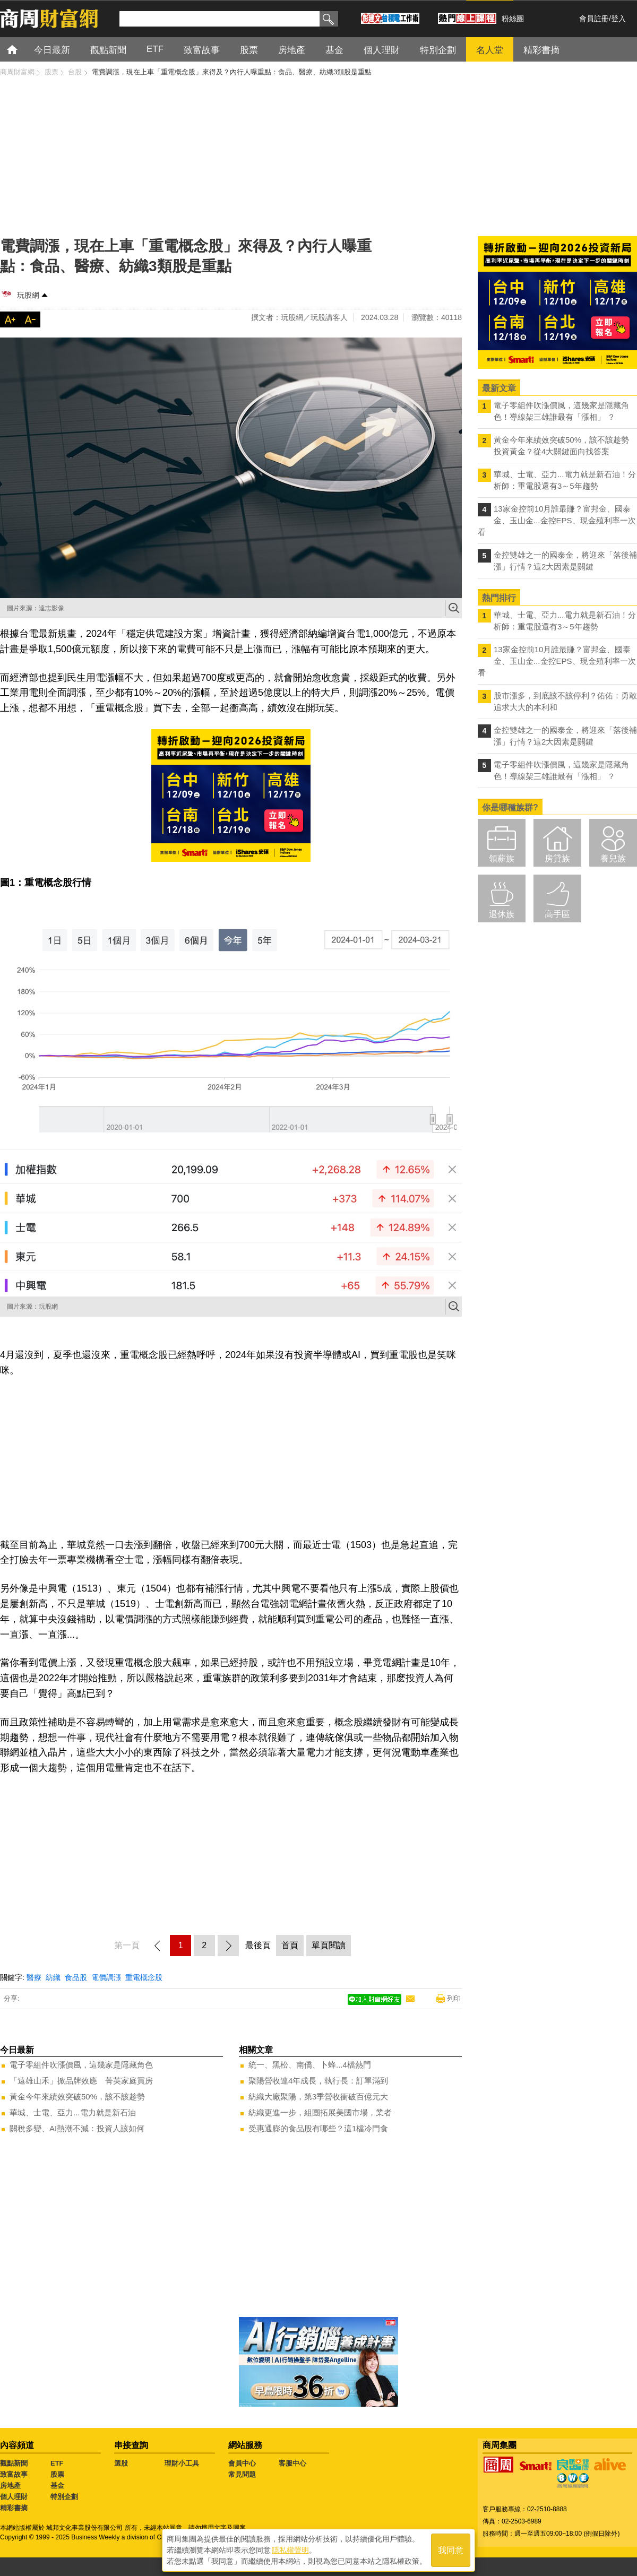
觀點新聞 (14, 2463)
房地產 (10, 2485)
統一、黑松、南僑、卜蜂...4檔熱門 (309, 2064)
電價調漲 (106, 1977)
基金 (57, 2485)
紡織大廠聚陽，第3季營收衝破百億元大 (318, 2096)
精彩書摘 (14, 2508)
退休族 (501, 914)
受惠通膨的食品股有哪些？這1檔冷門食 (318, 2128)
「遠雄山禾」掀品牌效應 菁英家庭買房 (81, 2080)
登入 (618, 18)
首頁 (22, 49)
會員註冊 (594, 18)
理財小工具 (182, 2463)
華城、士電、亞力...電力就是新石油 (73, 2112)
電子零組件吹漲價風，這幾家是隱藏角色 (81, 2064)
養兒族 (613, 858)
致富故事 (14, 2474)
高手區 (557, 914)
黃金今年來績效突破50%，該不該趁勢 (77, 2096)
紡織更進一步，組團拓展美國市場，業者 (320, 2112)
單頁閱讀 (329, 1945)
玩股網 (28, 295)
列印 (454, 1998)
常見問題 (242, 2474)
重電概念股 (143, 1977)
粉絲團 (513, 18)
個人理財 (14, 2497)
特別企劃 (64, 2497)
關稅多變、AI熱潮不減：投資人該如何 (77, 2128)
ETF (57, 2463)
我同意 (450, 2550)
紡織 (53, 1977)
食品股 (76, 1977)
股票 (57, 2474)
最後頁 (258, 1945)
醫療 (34, 1977)
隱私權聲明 (290, 2550)
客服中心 (292, 2463)
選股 (121, 2463)
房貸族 (557, 858)
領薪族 (501, 858)
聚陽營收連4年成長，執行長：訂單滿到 (318, 2080)
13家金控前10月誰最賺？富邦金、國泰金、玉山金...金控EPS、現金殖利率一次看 (557, 520)
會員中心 (242, 2463)
